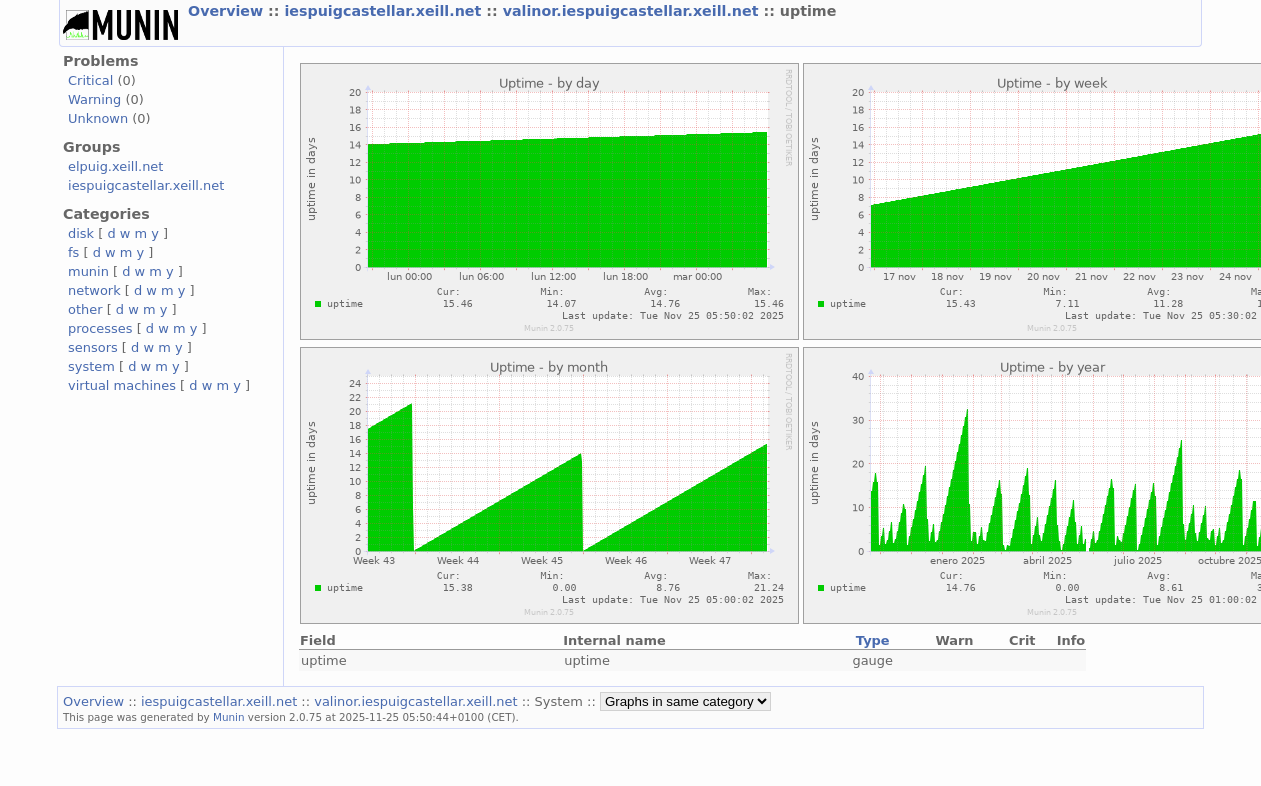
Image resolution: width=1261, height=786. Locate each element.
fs (73, 252)
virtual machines (122, 385)
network (94, 290)
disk (81, 233)
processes (100, 328)
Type (873, 640)
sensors (93, 347)
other (85, 309)
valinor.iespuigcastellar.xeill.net (633, 11)
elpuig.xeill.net (115, 166)
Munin (229, 717)
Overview (228, 11)
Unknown (98, 118)
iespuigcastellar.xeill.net (385, 11)
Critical (90, 80)
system (91, 366)
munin (88, 271)
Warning (94, 99)
